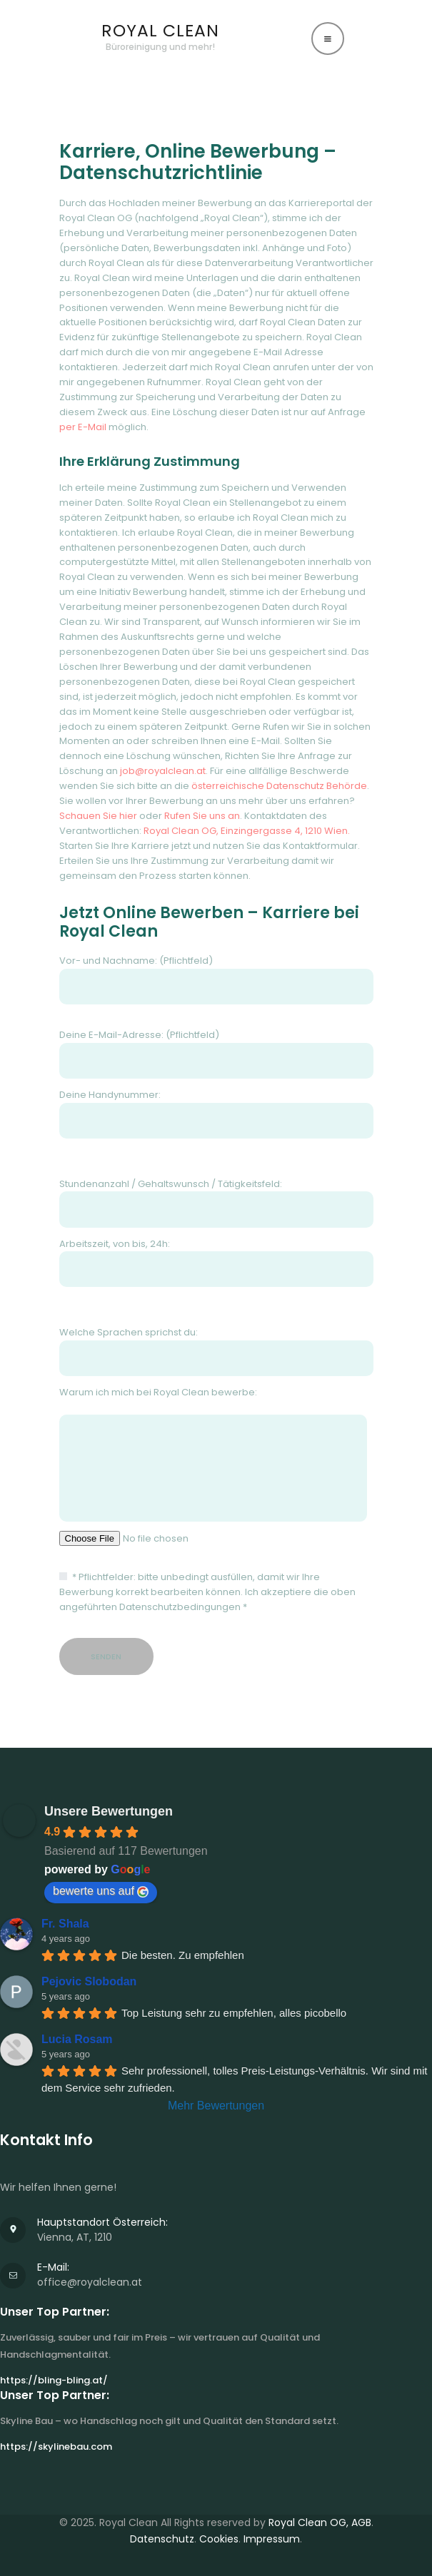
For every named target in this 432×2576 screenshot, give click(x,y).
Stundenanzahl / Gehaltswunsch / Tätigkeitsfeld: (216, 1202)
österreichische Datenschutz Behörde (279, 786)
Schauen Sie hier (98, 816)
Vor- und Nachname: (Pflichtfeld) (216, 979)
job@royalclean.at (163, 771)
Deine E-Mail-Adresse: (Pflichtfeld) (216, 1053)
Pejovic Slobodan (88, 1981)
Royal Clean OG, (309, 2522)
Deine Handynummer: (216, 1113)
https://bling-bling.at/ (54, 2380)
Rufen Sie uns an (202, 816)
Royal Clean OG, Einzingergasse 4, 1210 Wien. (247, 831)
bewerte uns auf (101, 1891)
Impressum (271, 2539)
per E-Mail (82, 427)
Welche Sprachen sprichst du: (216, 1350)
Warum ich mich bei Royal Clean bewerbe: (216, 1453)
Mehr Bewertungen (216, 2105)
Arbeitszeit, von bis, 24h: (216, 1262)
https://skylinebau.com (56, 2446)
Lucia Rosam (77, 2039)
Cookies (218, 2539)
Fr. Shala (65, 1924)
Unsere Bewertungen (108, 1811)
